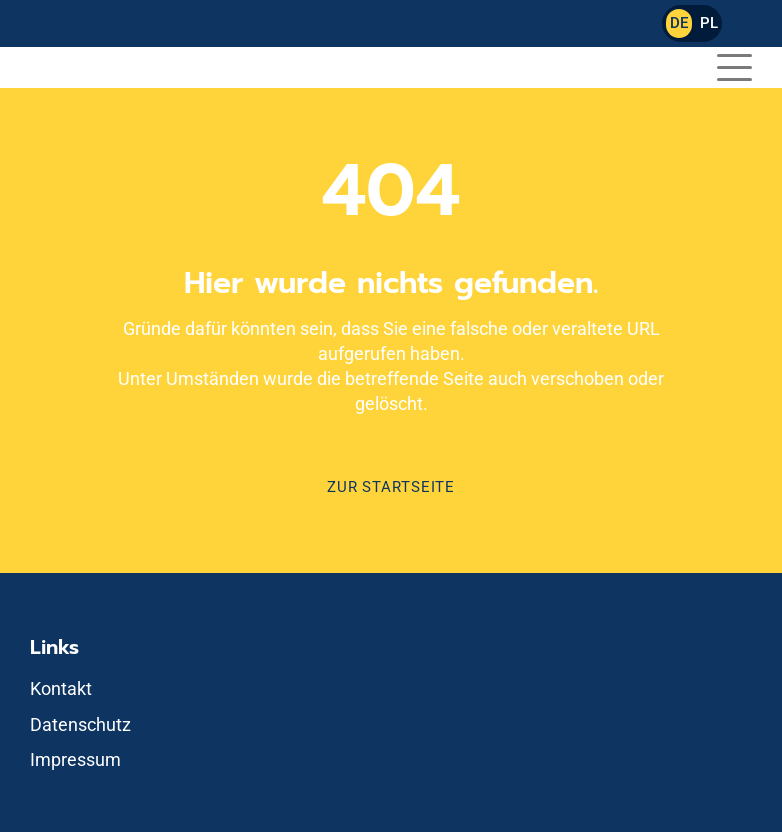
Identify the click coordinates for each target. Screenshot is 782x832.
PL (709, 23)
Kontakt (61, 688)
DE (679, 23)
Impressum (75, 759)
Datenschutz (80, 724)
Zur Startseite (391, 487)
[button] (734, 64)
